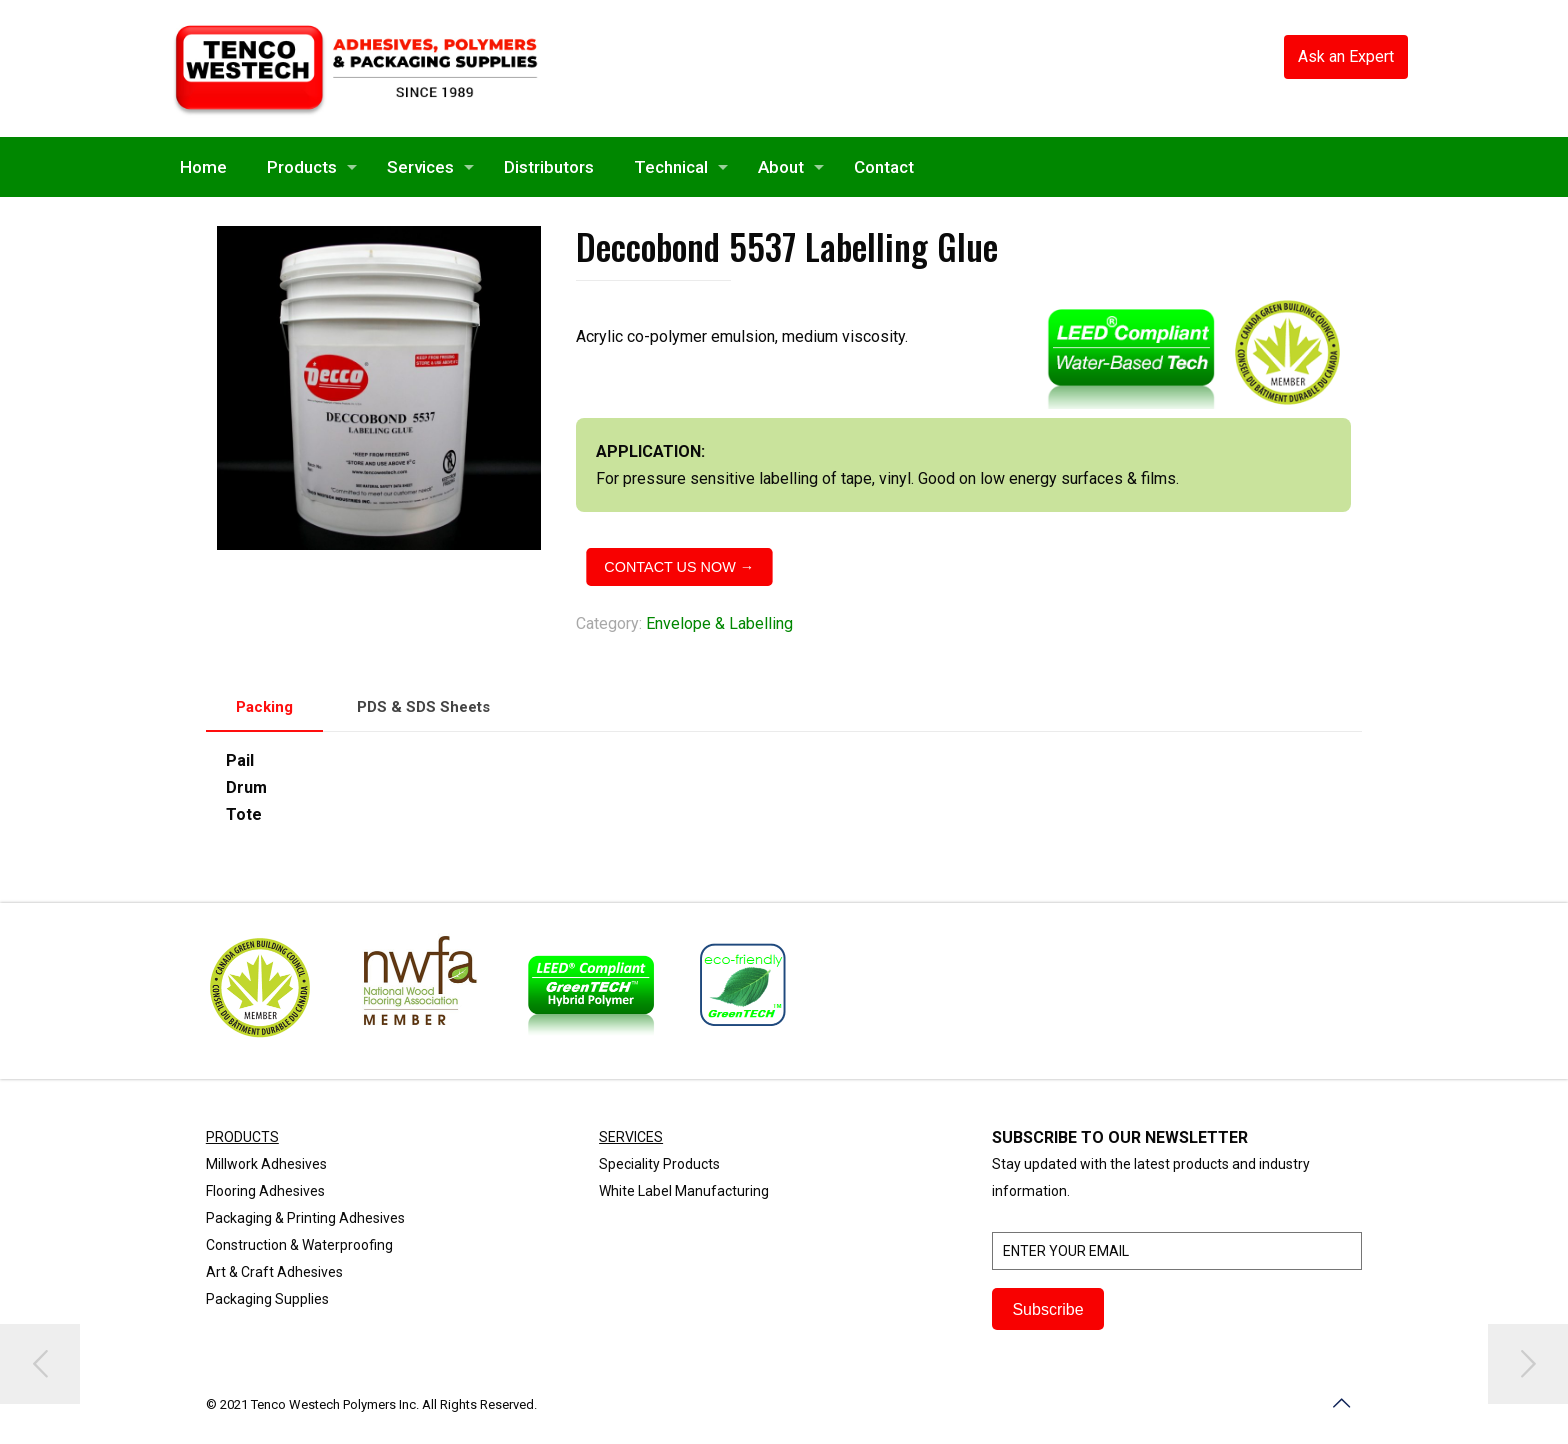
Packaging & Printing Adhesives (305, 1218)
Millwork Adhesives (266, 1164)
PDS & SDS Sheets (423, 707)
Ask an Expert (1346, 56)
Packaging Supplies (267, 1299)
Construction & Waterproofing (299, 1245)
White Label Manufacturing (684, 1191)
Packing (264, 707)
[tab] (264, 708)
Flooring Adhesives (265, 1191)
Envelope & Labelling (719, 623)
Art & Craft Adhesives (274, 1272)
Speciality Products (659, 1164)
